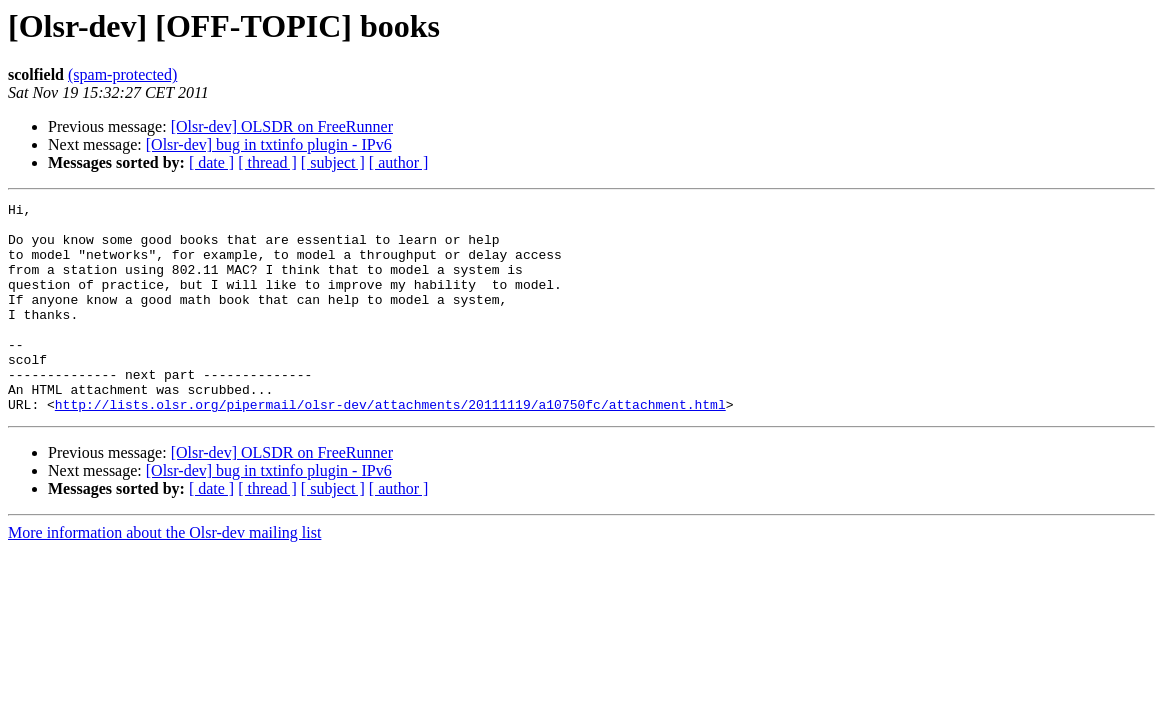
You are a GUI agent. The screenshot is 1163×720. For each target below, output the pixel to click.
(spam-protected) (122, 74)
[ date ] (211, 162)
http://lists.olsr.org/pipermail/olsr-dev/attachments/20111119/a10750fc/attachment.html (390, 446)
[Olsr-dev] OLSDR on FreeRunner (282, 126)
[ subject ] (333, 162)
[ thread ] (267, 162)
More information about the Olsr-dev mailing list (164, 574)
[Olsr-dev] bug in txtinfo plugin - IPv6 (269, 144)
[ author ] (399, 162)
